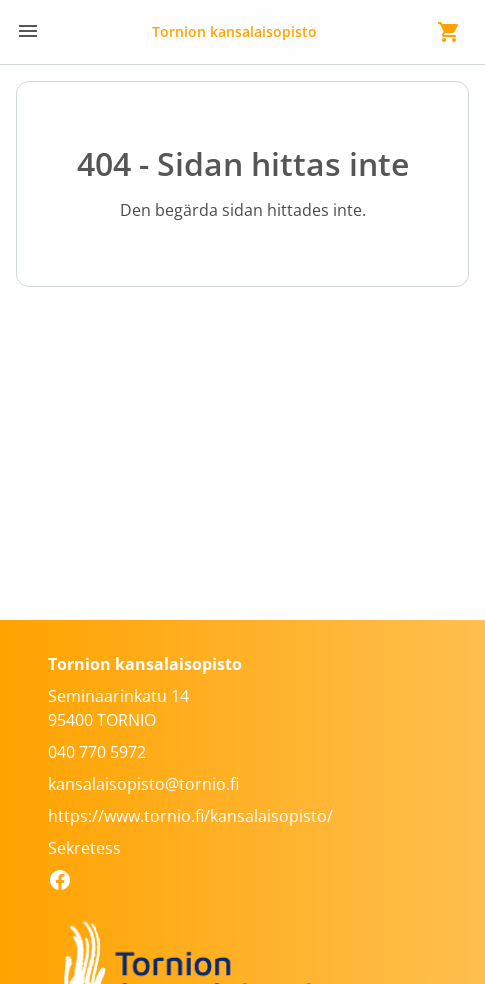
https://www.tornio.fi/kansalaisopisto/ (190, 816)
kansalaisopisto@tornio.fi (143, 784)
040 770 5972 (97, 752)
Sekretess (84, 848)
